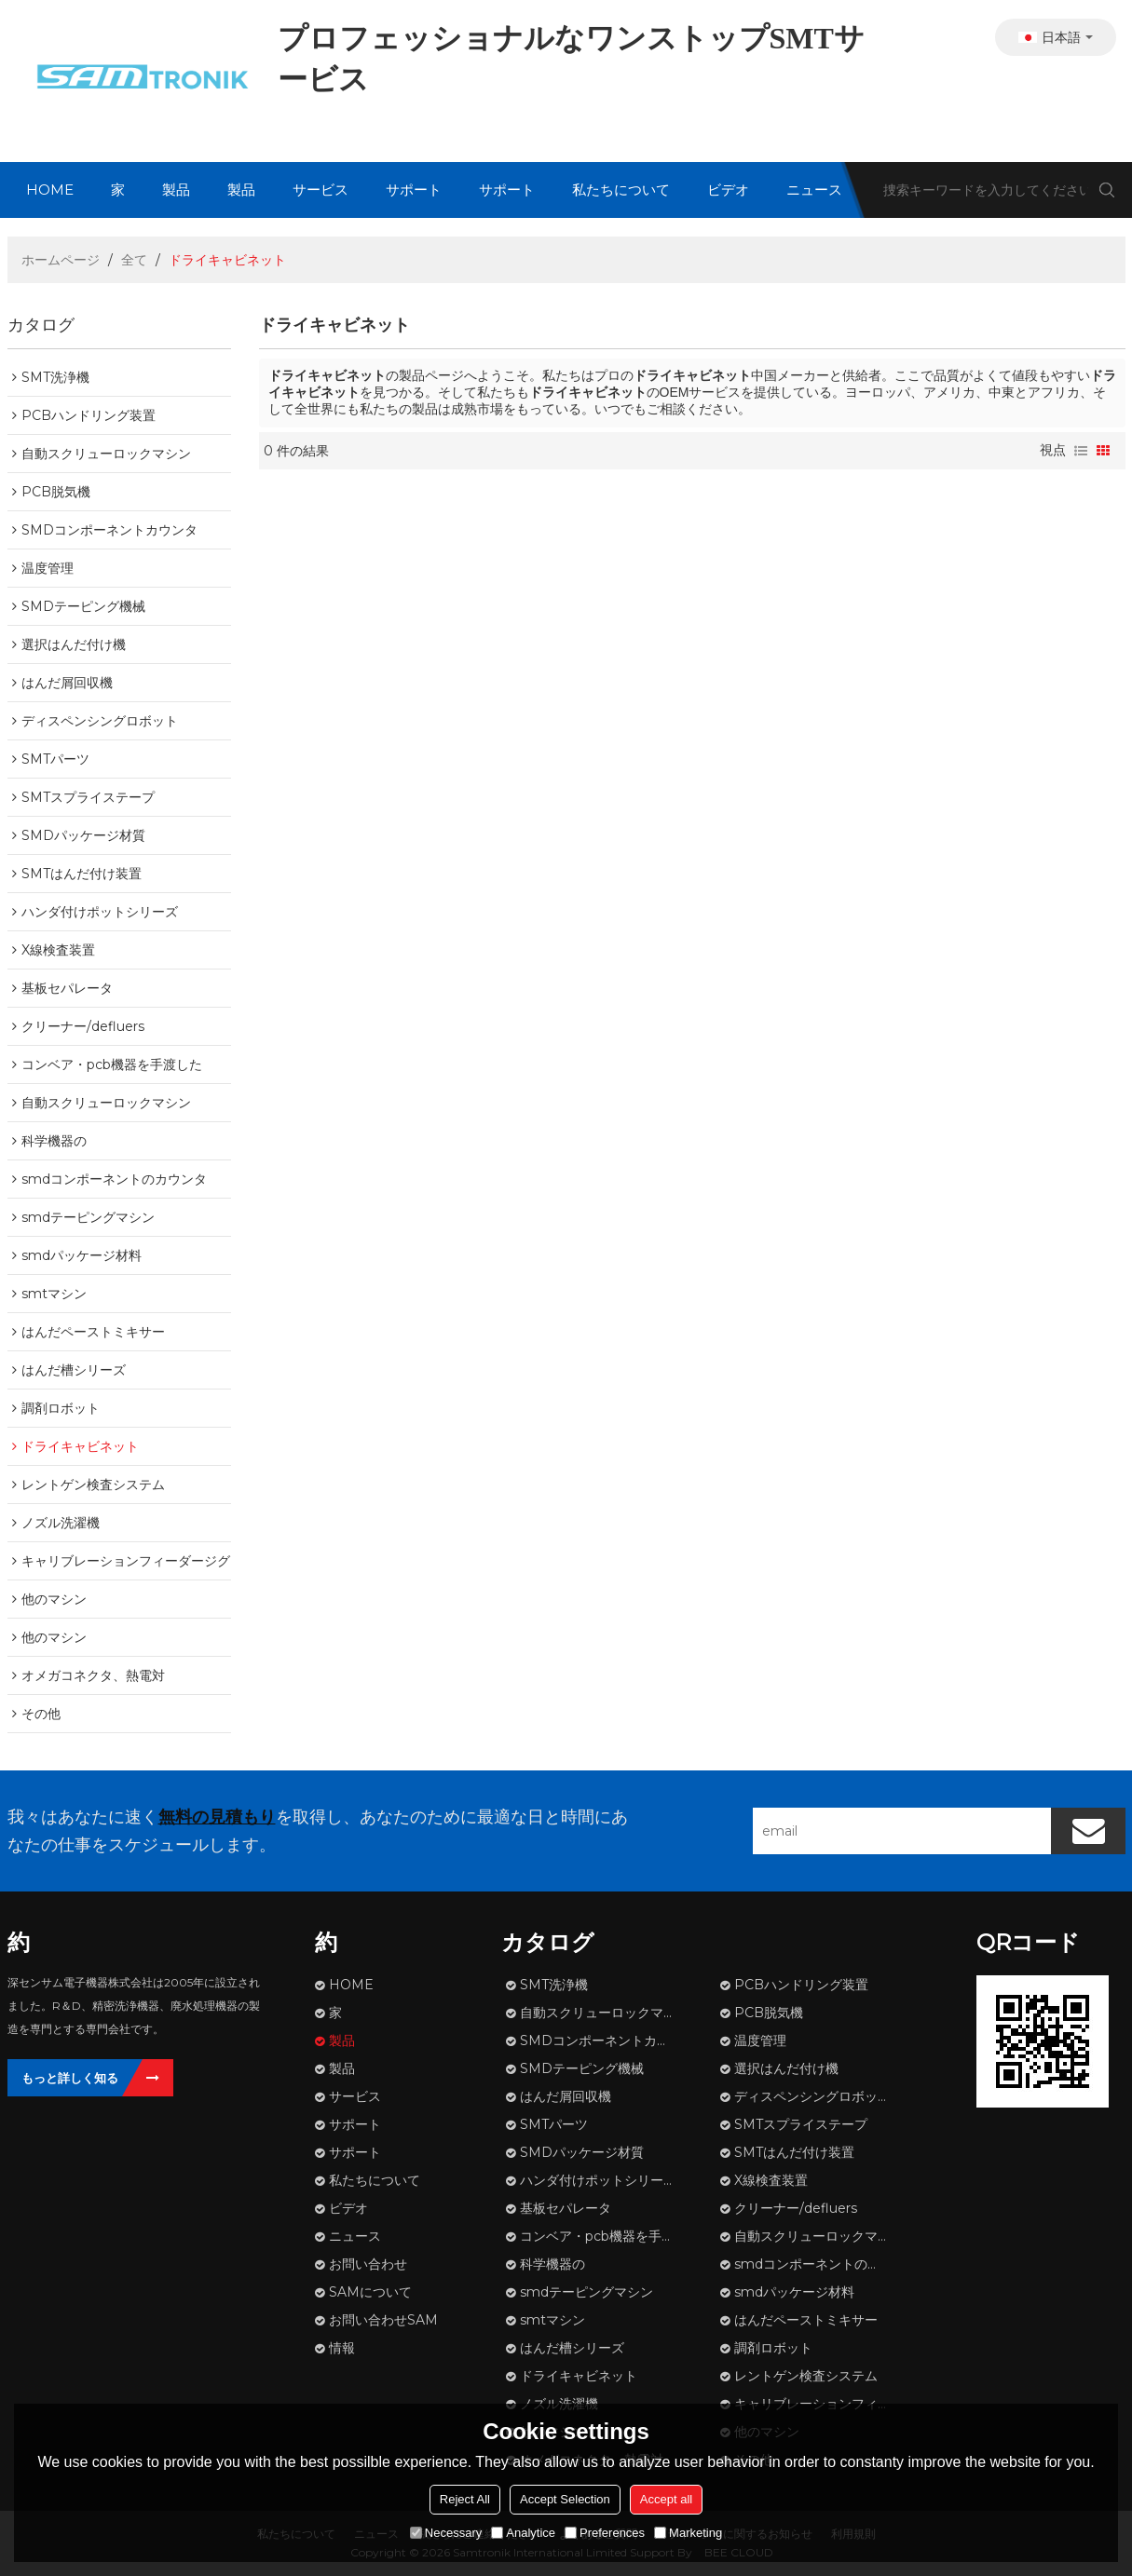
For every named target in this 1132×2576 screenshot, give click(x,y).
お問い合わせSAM (383, 2320)
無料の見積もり (217, 1817)
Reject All (465, 2499)
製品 (176, 189)
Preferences (605, 2533)
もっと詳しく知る (69, 2077)
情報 (342, 2347)
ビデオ (728, 189)
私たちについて (621, 189)
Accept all (666, 2499)
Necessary (446, 2533)
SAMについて (370, 2292)
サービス (320, 189)
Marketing (688, 2533)
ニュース (814, 189)
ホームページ (60, 259)
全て (134, 259)
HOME (50, 189)
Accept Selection (565, 2499)
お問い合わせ (368, 2264)
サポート (414, 189)
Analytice (523, 2533)
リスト (1081, 450)
